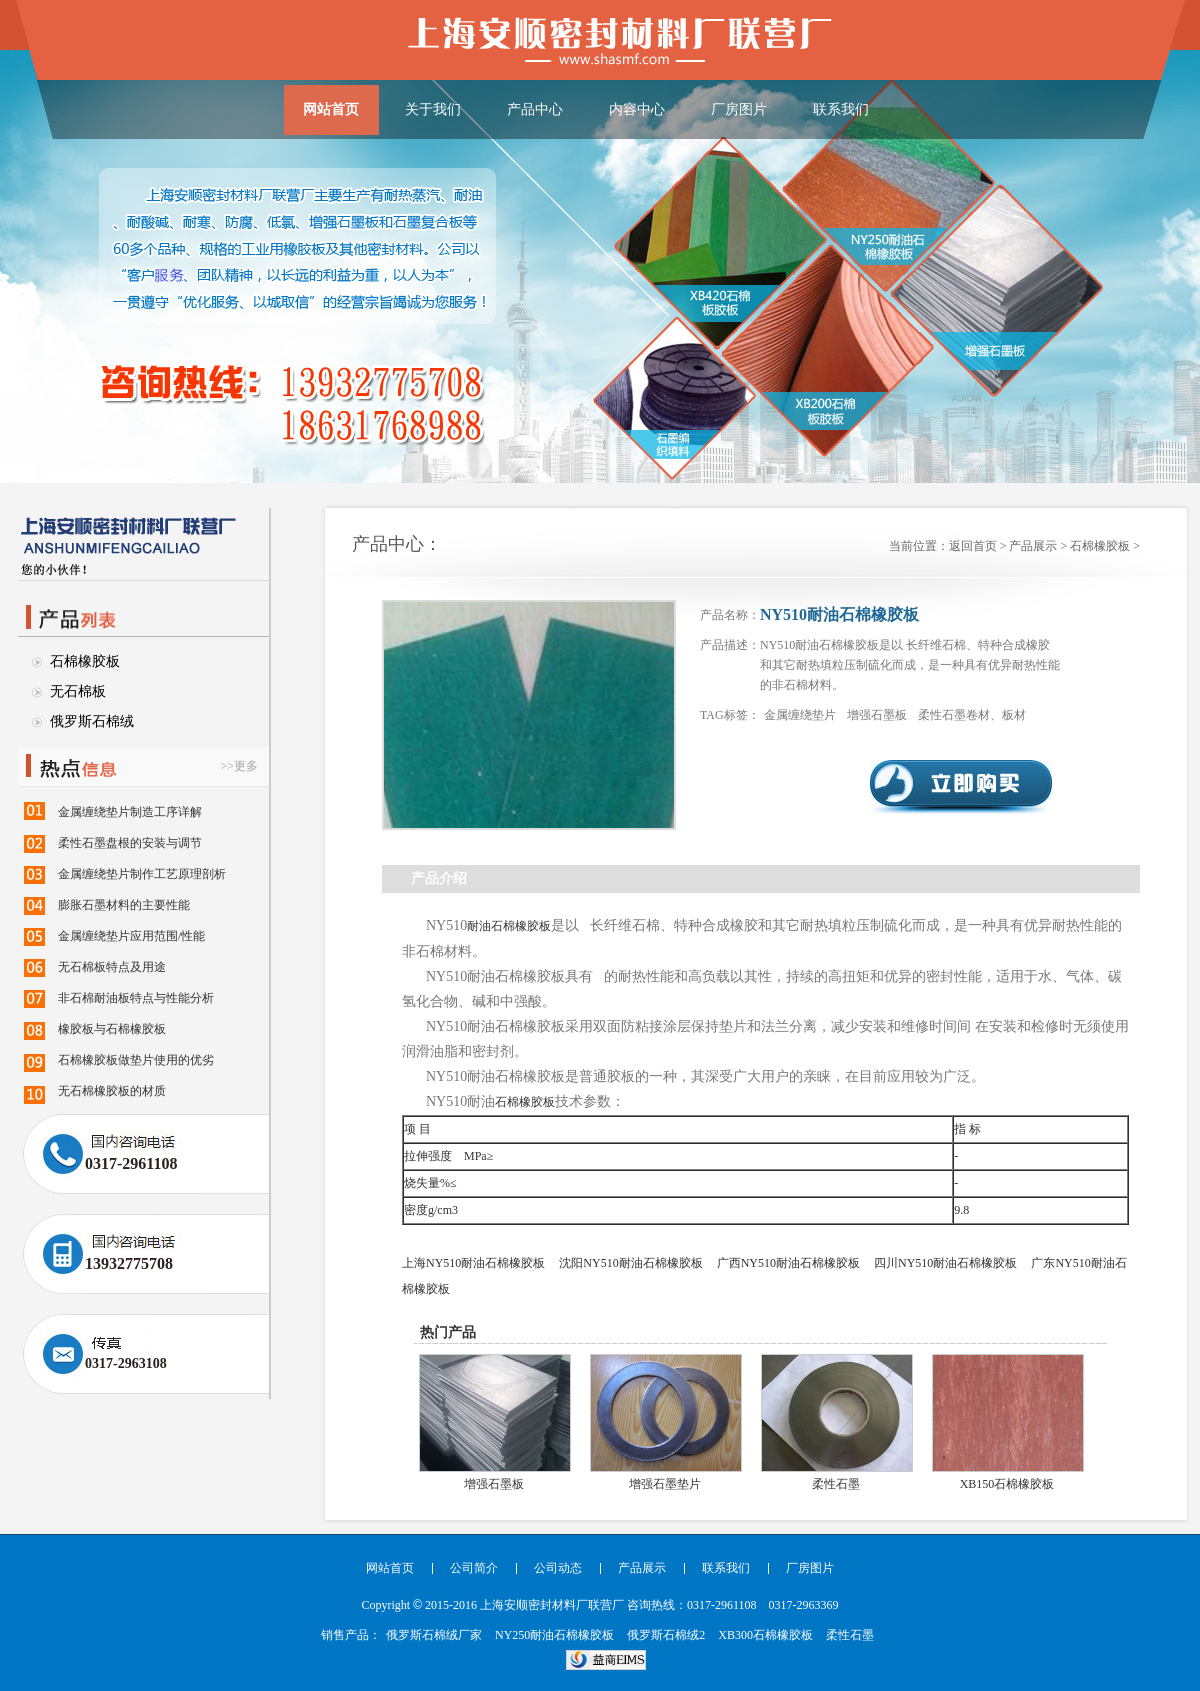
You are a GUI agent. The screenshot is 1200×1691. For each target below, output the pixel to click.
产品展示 (1033, 546)
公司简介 (474, 1568)
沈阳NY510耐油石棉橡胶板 (630, 1263)
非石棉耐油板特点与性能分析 (136, 998)
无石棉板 (78, 691)
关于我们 (433, 109)
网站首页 (331, 109)
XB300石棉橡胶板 (765, 1635)
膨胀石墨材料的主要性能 (124, 905)
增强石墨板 (878, 715)
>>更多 (239, 766)
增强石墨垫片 (665, 1484)
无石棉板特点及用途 (112, 967)
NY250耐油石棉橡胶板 (554, 1635)
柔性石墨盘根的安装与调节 (130, 843)
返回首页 (973, 546)
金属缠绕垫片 (801, 715)
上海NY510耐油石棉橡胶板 (473, 1263)
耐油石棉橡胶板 (509, 926)
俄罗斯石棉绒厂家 (434, 1635)
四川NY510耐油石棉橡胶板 (945, 1263)
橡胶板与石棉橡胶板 (112, 1029)
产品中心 (535, 109)
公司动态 (558, 1568)
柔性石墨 (836, 1484)
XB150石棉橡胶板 (1007, 1484)
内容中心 (637, 109)
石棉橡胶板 (85, 661)
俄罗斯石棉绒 (92, 721)
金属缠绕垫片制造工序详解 (130, 812)
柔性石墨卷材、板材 (972, 715)
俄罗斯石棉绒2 (666, 1635)
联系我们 (841, 109)
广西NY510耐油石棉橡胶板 (788, 1263)
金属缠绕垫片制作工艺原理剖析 (142, 874)
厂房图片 (739, 109)
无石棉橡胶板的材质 (112, 1091)
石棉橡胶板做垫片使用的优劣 (136, 1060)
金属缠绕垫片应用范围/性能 (131, 936)
